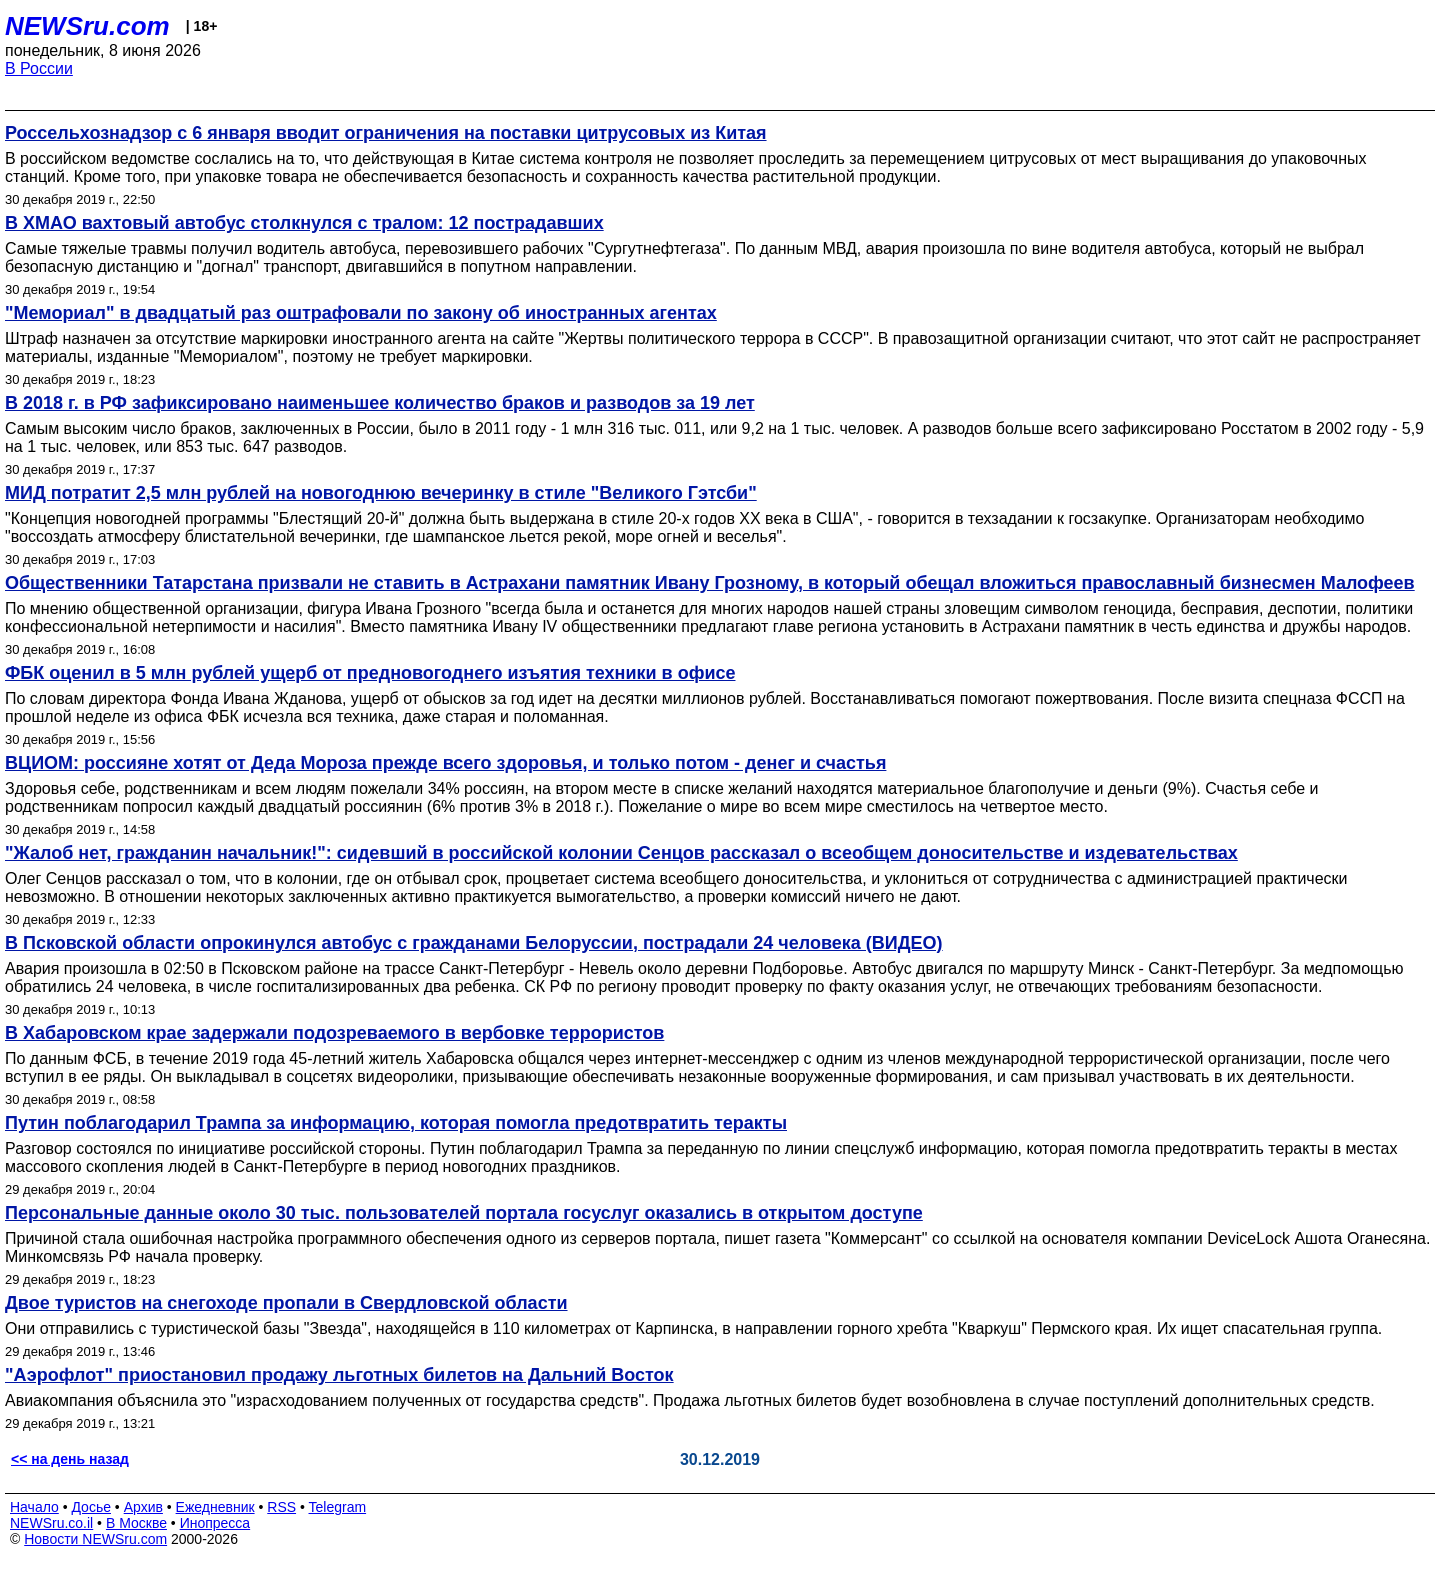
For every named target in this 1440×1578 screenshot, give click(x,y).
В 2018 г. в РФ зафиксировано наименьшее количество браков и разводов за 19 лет (380, 403)
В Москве (136, 1523)
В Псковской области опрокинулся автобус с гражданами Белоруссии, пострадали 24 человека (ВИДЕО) (474, 943)
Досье (91, 1507)
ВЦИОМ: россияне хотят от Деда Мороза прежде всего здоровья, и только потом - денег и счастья (445, 763)
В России (39, 68)
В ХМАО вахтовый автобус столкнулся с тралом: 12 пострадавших (304, 223)
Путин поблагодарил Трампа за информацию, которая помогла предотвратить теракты (396, 1123)
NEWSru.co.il (51, 1523)
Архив (143, 1507)
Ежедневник (215, 1507)
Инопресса (215, 1523)
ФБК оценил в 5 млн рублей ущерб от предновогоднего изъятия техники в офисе (370, 673)
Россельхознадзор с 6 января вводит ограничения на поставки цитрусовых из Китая (386, 133)
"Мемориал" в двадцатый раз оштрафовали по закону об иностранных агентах (361, 313)
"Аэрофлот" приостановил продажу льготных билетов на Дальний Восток (339, 1375)
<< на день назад (70, 1459)
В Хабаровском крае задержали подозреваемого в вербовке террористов (334, 1033)
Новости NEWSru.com (95, 1539)
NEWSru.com (87, 26)
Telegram (338, 1507)
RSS (281, 1507)
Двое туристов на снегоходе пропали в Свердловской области (286, 1303)
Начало (34, 1507)
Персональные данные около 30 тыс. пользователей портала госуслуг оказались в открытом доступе (464, 1213)
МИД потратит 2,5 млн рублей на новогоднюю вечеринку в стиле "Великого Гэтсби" (381, 493)
